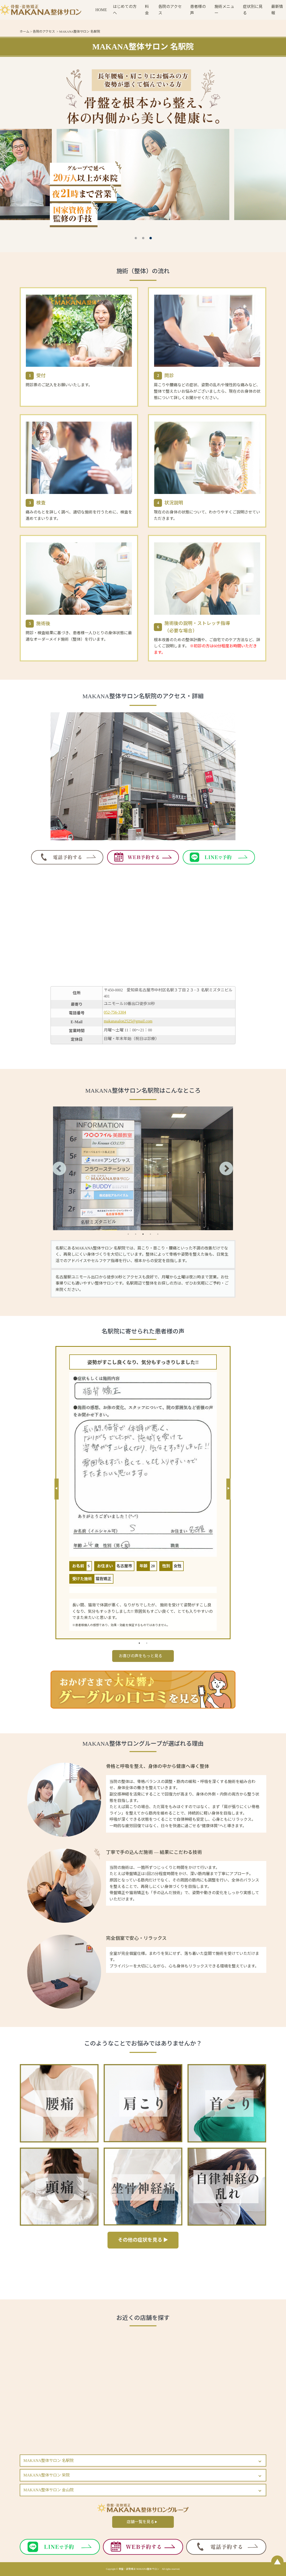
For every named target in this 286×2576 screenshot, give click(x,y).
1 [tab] (136, 238)
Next (228, 1168)
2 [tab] (143, 238)
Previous (55, 1168)
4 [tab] (150, 1233)
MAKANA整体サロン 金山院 (48, 2490)
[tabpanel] (143, 1168)
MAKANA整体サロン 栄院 (46, 2475)
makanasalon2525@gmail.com (128, 1021)
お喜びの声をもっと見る (140, 1656)
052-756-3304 (115, 1012)
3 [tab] (150, 238)
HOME (101, 10)
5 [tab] (157, 1233)
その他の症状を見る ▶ (143, 2240)
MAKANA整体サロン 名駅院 (48, 2460)
